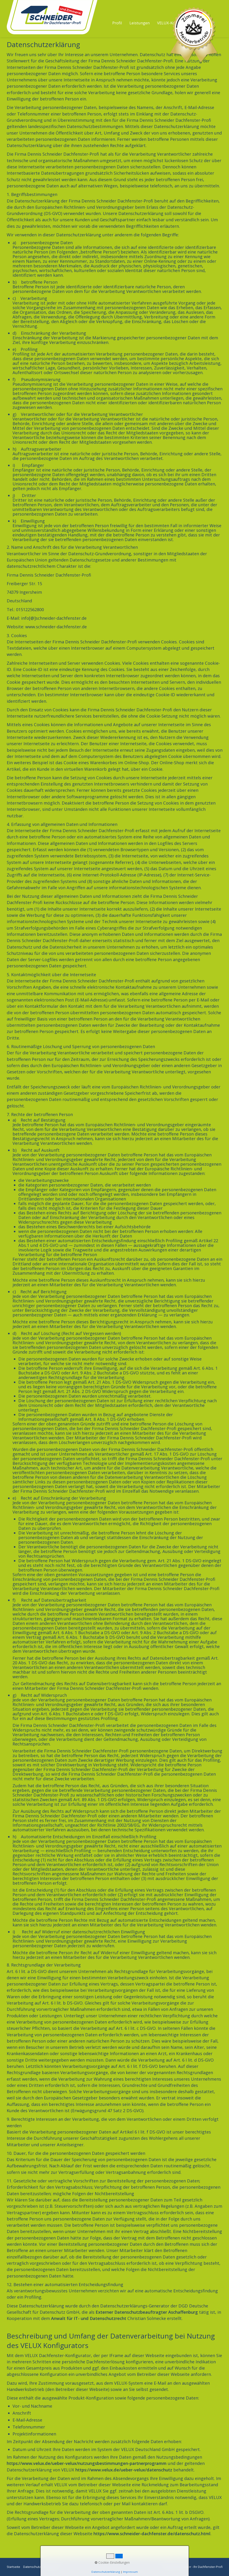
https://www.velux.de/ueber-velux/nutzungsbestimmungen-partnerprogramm (87, 2463)
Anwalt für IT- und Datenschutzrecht (88, 2318)
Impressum (52, 2567)
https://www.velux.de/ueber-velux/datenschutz (123, 2470)
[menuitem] (117, 23)
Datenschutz (32, 2567)
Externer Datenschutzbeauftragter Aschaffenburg (147, 2312)
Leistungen (139, 23)
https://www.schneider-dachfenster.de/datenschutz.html (152, 2533)
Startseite (13, 2567)
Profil (117, 23)
